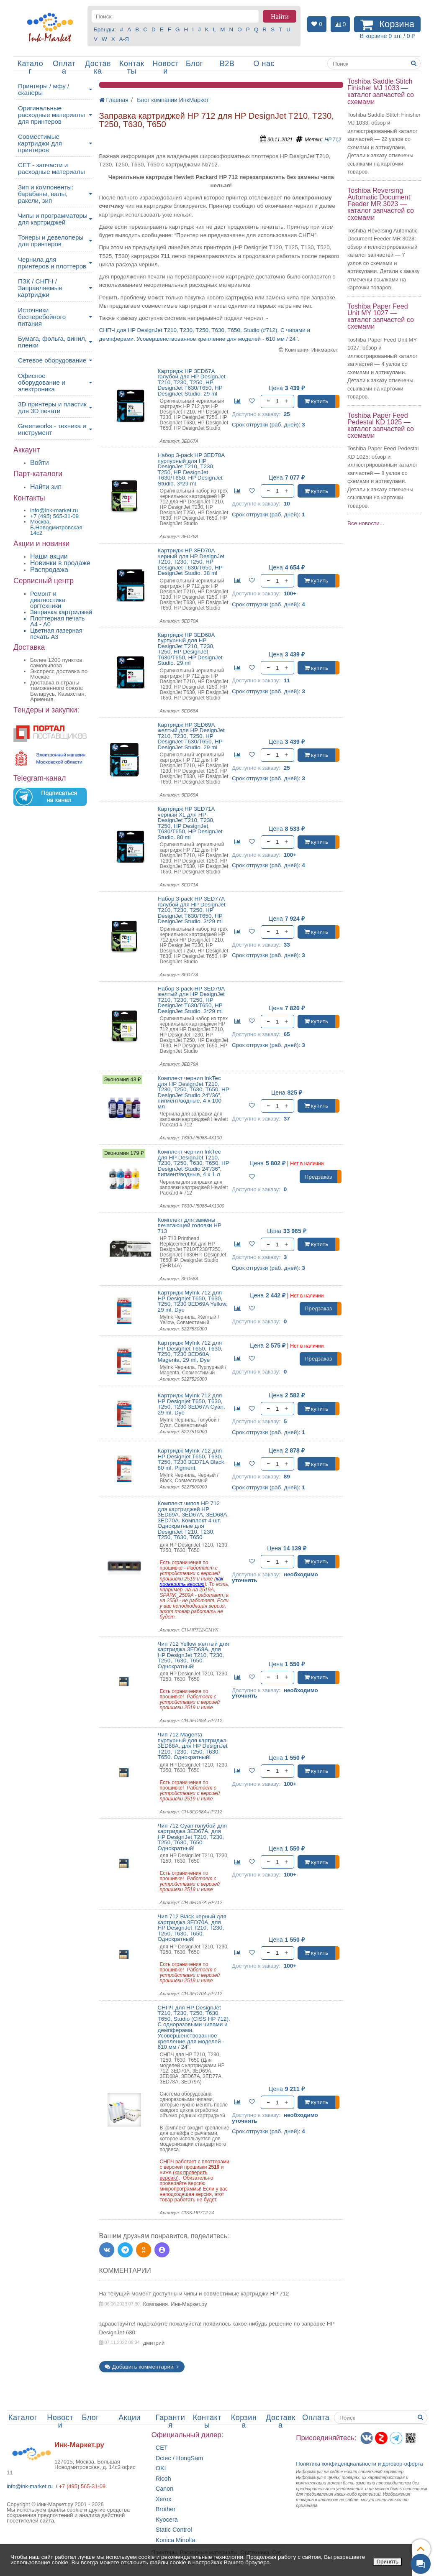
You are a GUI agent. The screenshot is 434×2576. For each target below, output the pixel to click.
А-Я (124, 39)
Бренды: (105, 29)
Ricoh (163, 2479)
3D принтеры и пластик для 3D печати (52, 407)
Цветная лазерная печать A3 (56, 633)
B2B (227, 63)
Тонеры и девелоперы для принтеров (50, 241)
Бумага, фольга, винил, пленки (52, 342)
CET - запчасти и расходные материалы (51, 168)
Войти (39, 462)
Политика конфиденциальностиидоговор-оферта (359, 2464)
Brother (166, 2509)
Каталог (30, 67)
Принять (387, 2561)
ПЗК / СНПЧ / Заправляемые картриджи (40, 288)
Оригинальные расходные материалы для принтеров (51, 115)
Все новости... (365, 523)
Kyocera (167, 2520)
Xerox (164, 2499)
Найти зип (46, 486)
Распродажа (49, 569)
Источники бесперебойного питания (42, 316)
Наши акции (49, 556)
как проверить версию (191, 1581)
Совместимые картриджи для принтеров (40, 143)
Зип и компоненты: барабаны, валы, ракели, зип (46, 194)
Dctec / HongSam (179, 2458)
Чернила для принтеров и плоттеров (52, 263)
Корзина (244, 2421)
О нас (264, 63)
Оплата (64, 67)
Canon (165, 2489)
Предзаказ (318, 1177)
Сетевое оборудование (52, 360)
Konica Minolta (175, 2540)
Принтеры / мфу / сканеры (43, 89)
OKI (161, 2468)
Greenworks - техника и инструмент (52, 429)
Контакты (131, 67)
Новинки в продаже (60, 563)
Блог (194, 63)
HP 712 (332, 140)
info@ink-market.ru (30, 2486)
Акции (129, 2417)
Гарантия (170, 2421)
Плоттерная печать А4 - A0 (57, 621)
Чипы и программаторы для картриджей (52, 219)
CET (162, 2448)
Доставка (98, 67)
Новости (165, 67)
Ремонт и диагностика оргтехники (47, 599)
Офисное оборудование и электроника (41, 382)
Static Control (174, 2530)
